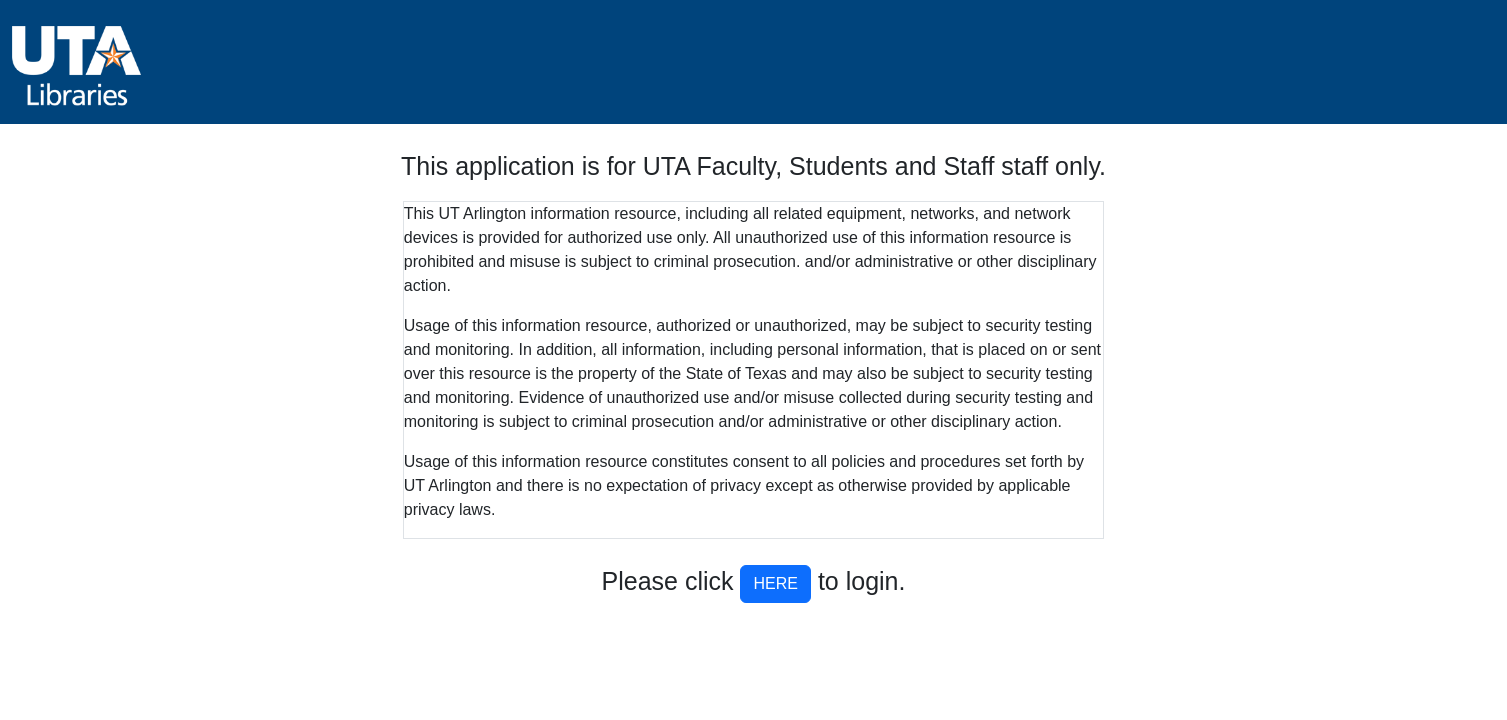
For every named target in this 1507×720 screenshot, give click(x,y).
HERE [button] (775, 583)
